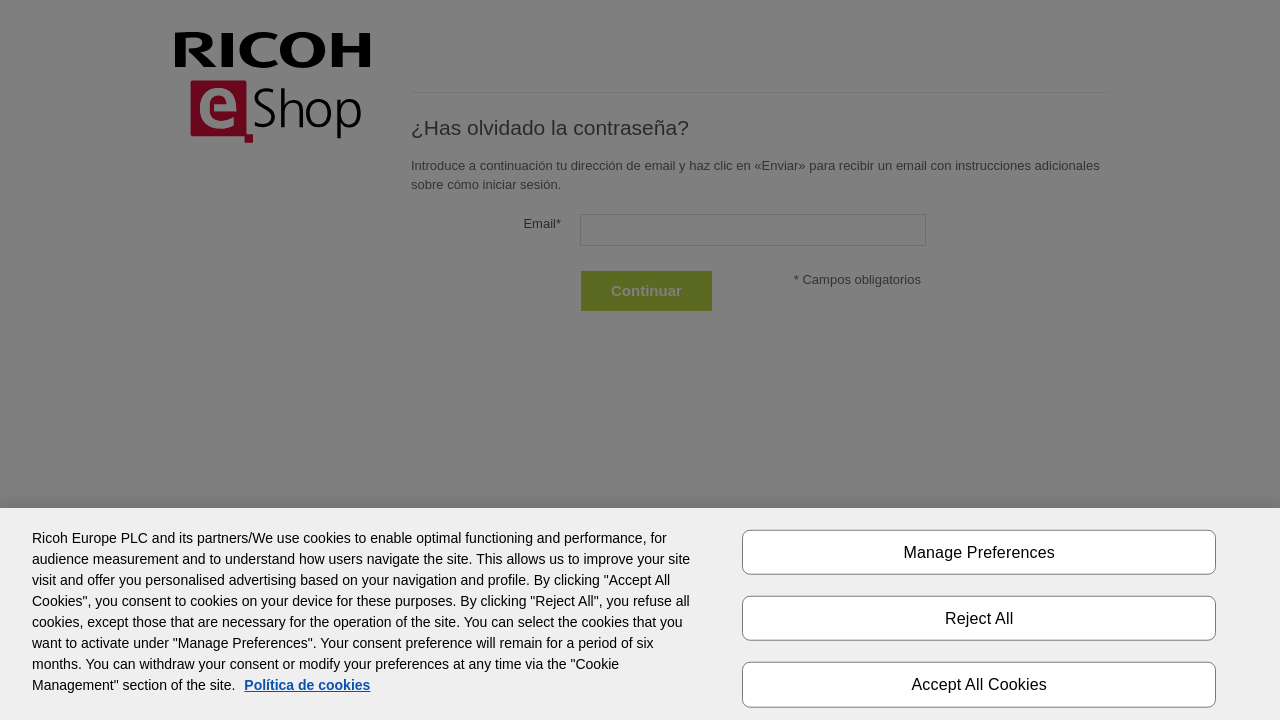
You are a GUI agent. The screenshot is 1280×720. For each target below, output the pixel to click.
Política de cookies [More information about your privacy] (307, 685)
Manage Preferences (978, 552)
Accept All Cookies (979, 684)
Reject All (979, 618)
